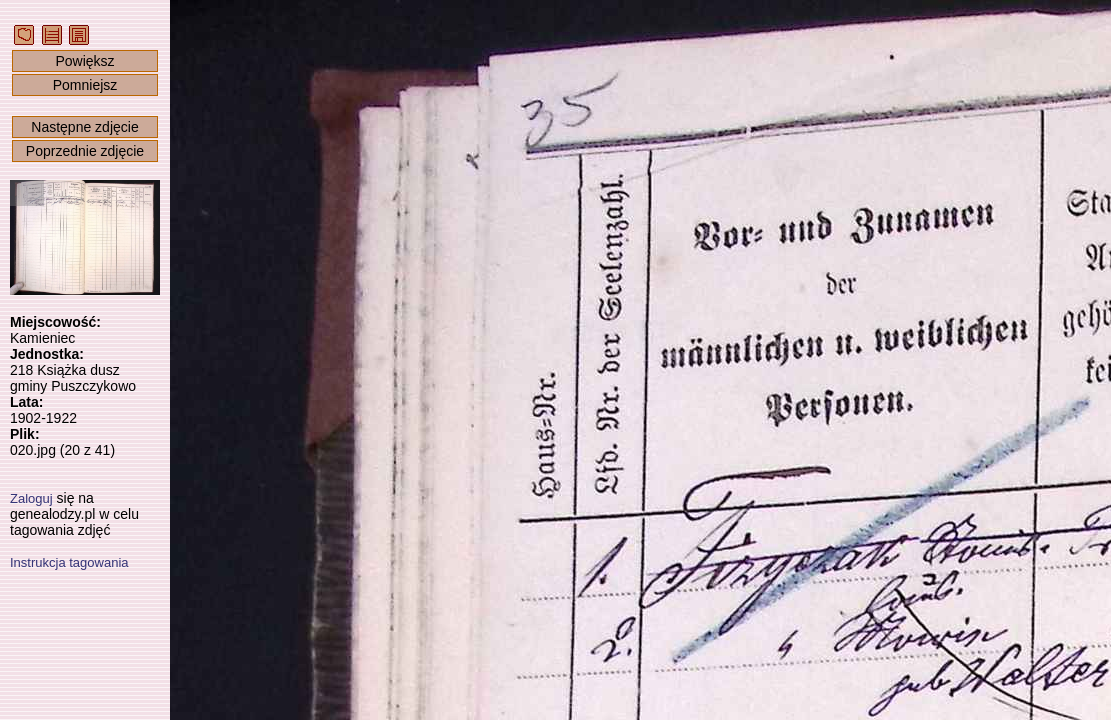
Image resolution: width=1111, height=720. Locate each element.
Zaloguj (31, 498)
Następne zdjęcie (84, 127)
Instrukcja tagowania (69, 562)
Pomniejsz (85, 85)
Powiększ (84, 61)
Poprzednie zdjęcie (85, 151)
